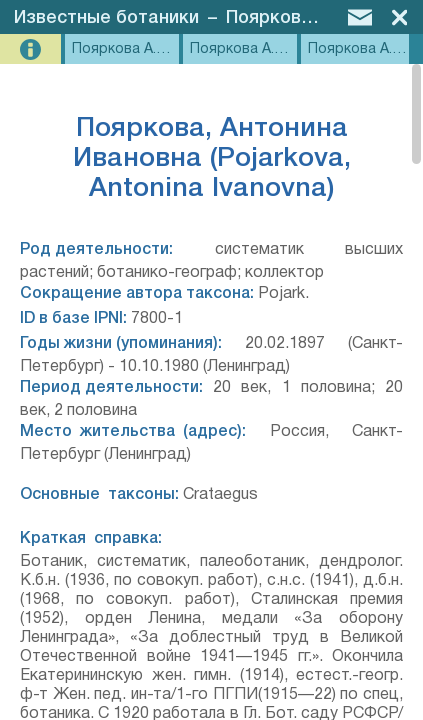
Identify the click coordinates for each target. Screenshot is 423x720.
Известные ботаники (106, 18)
